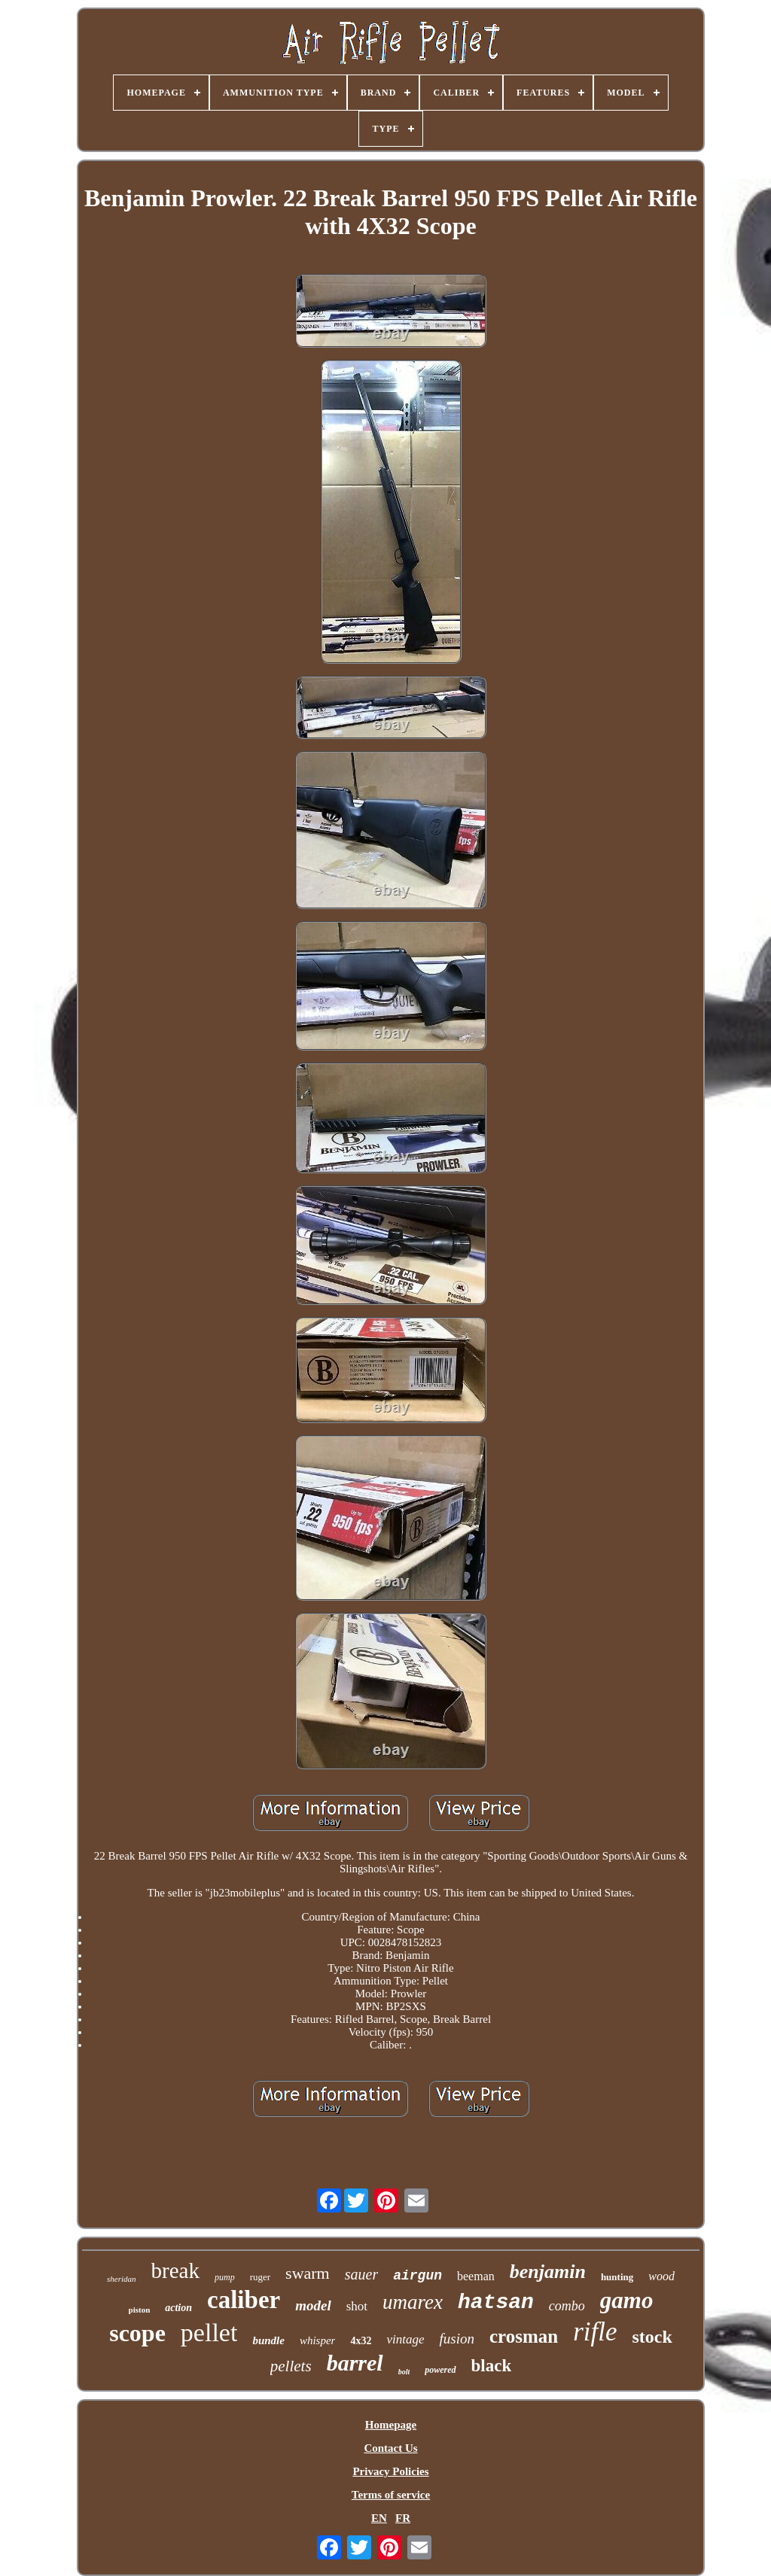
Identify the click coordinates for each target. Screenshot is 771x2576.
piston (140, 2309)
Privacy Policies (390, 2471)
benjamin (548, 2272)
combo (567, 2305)
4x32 (360, 2340)
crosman (523, 2336)
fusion (456, 2338)
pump (225, 2277)
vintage (405, 2339)
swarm (307, 2273)
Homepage (390, 2425)
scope (137, 2332)
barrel (355, 2362)
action (178, 2307)
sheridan (121, 2278)
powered (440, 2370)
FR (402, 2518)
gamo (627, 2300)
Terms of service (391, 2495)
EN (379, 2518)
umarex (412, 2302)
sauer (361, 2274)
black (491, 2365)
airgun (417, 2275)
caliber (243, 2299)
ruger (260, 2277)
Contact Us (390, 2448)
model (313, 2305)
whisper (318, 2340)
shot (356, 2306)
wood (661, 2276)
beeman (476, 2276)
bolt (404, 2372)
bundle (268, 2340)
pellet (209, 2332)
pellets (291, 2366)
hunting (617, 2277)
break (175, 2270)
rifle (595, 2331)
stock (652, 2336)
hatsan (496, 2302)
